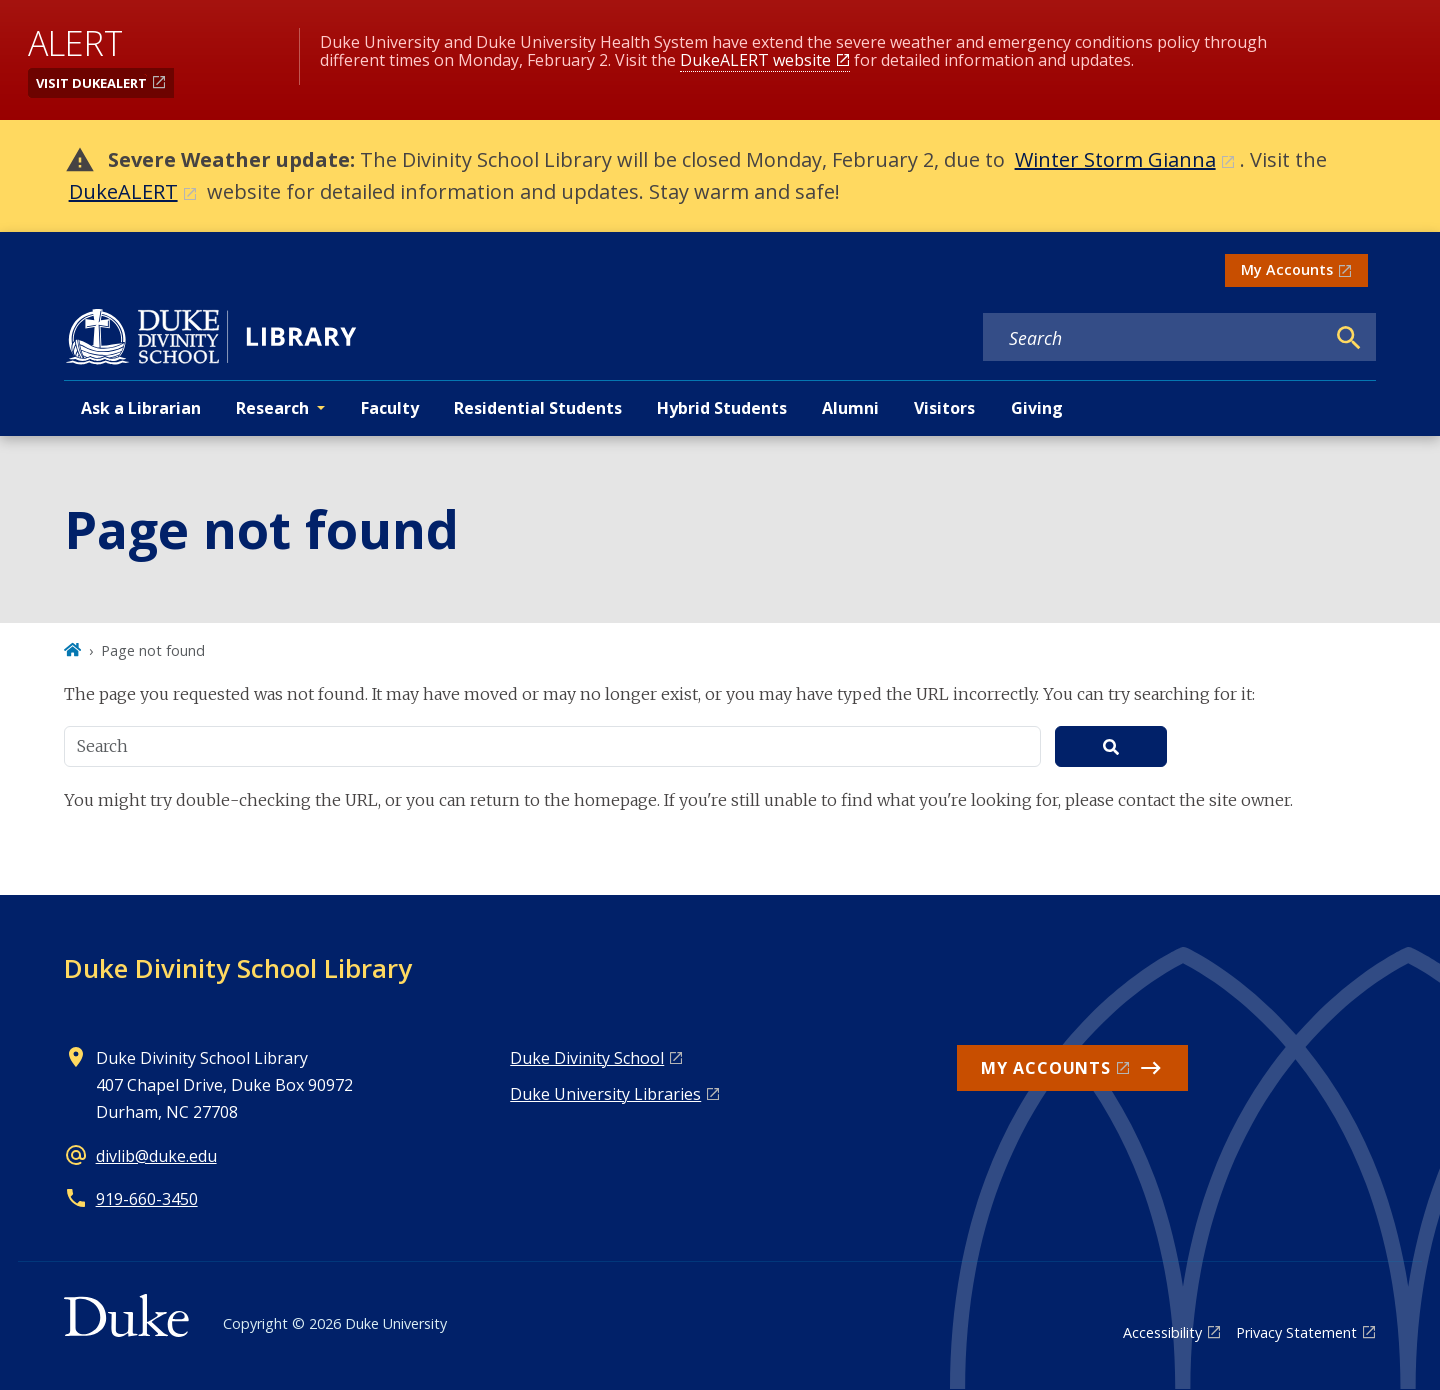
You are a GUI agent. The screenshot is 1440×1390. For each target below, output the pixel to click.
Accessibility (1162, 1332)
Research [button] (272, 408)
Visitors (944, 408)
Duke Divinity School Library (238, 968)
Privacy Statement (1296, 1332)
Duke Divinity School (587, 1058)
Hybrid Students (722, 408)
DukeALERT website (755, 60)
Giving (1037, 408)
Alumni (850, 408)
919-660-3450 (147, 1199)
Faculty (390, 408)
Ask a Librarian (141, 408)
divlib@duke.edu (156, 1156)
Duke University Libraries (605, 1094)
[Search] (1349, 338)
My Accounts (1287, 269)
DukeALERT (123, 191)
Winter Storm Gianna (1115, 159)
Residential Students (538, 408)
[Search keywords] (1154, 338)
